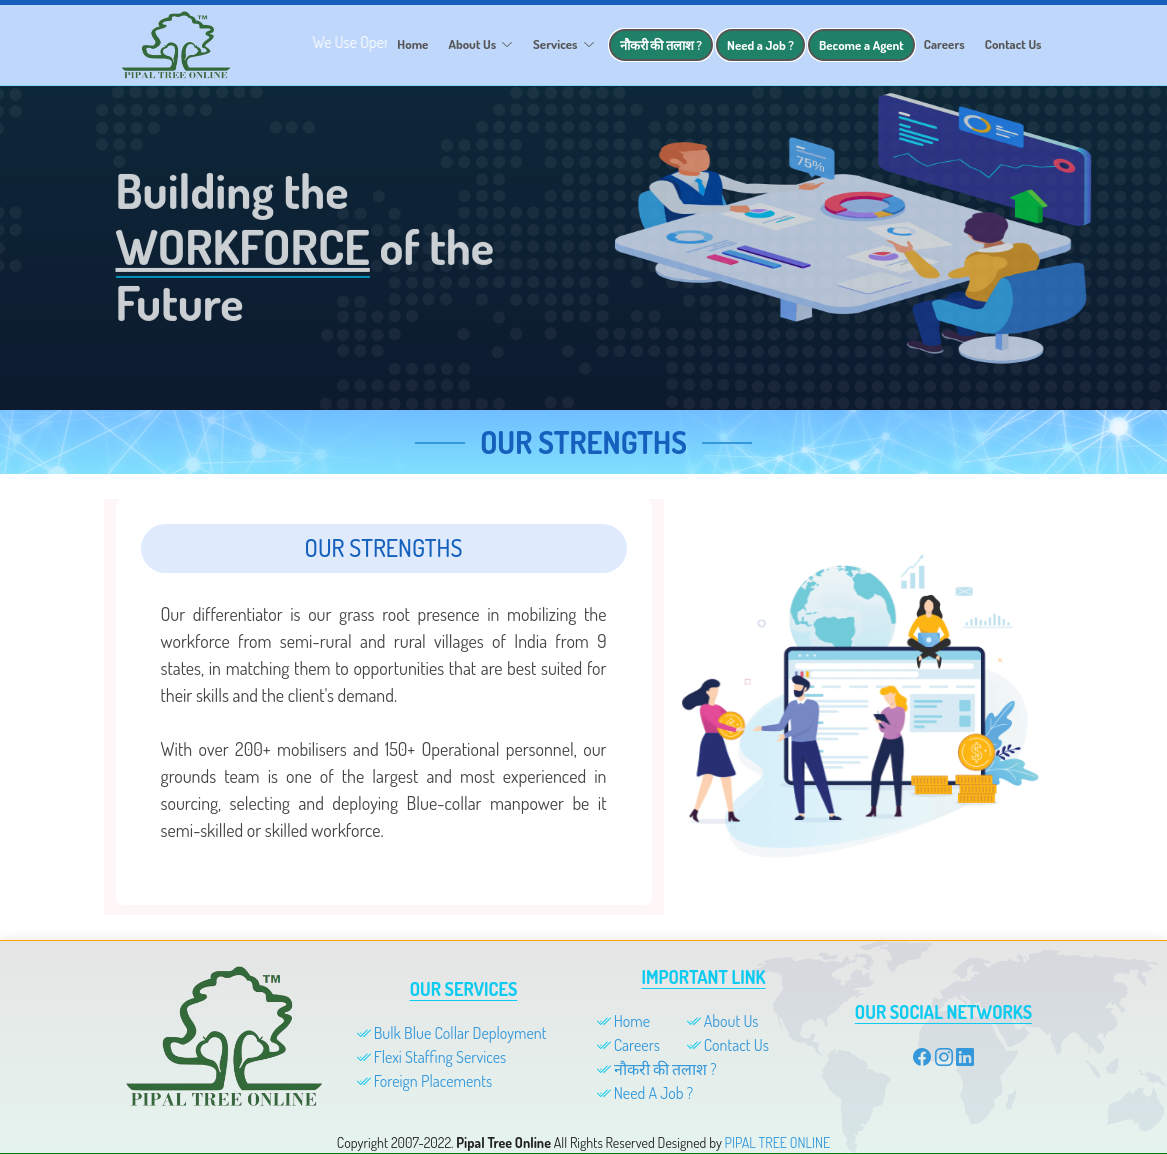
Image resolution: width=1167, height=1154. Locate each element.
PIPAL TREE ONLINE (778, 1142)
